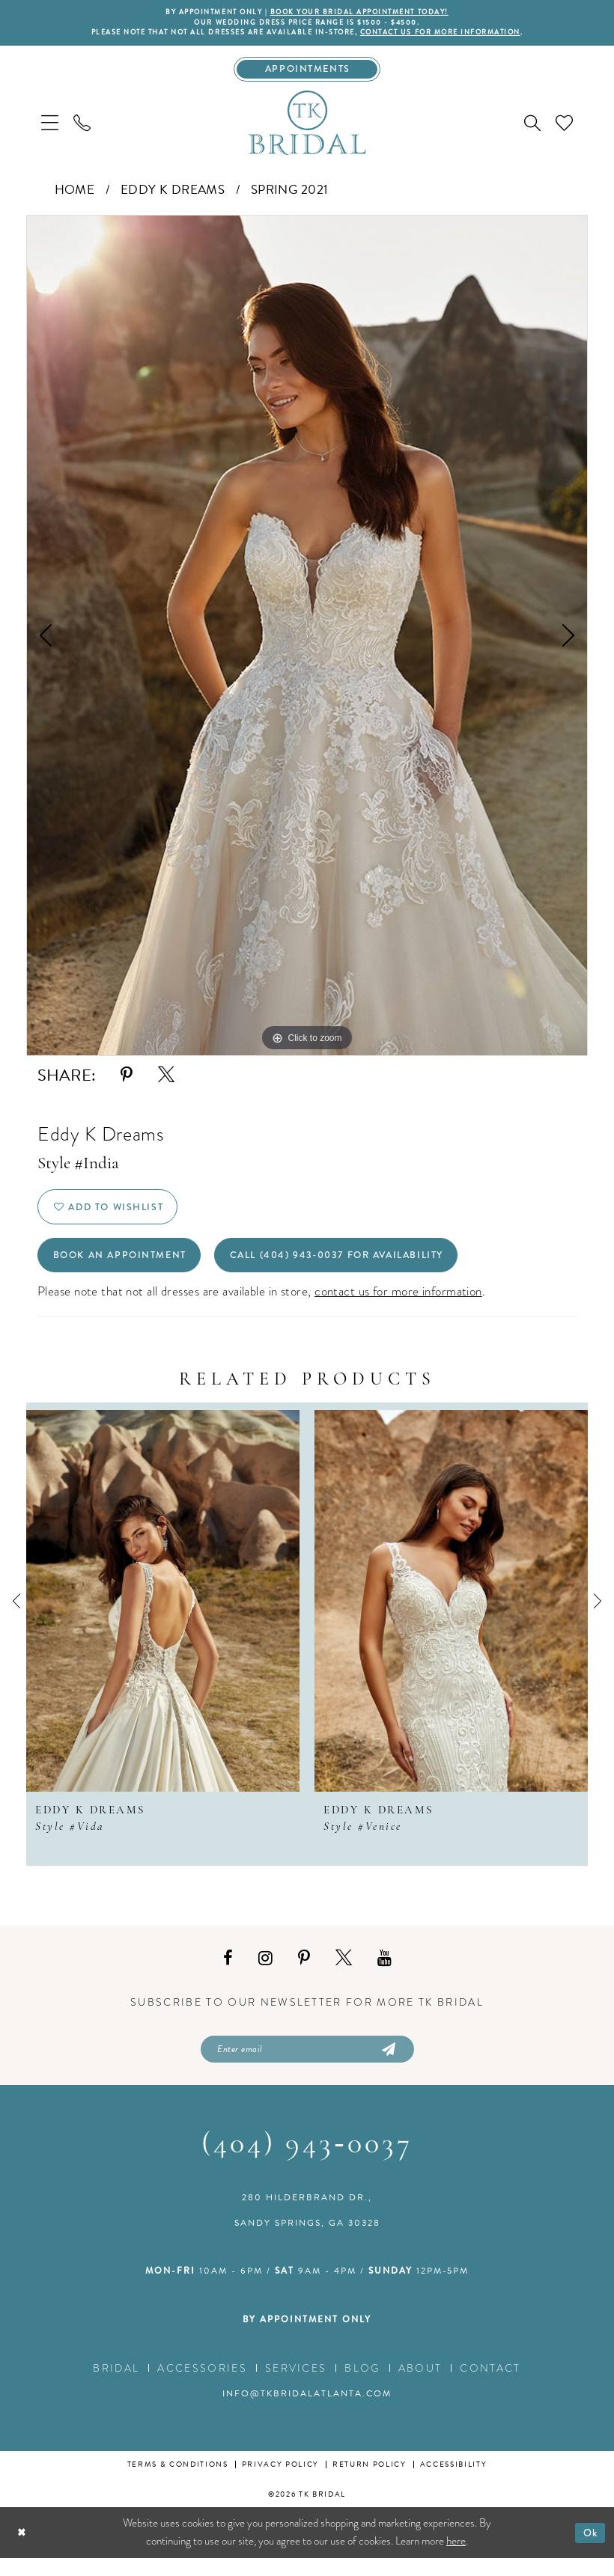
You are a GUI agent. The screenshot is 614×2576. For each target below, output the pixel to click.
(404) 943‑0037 (306, 2163)
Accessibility (453, 2482)
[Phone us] (82, 127)
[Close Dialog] (23, 2550)
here (456, 2559)
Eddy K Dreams (173, 195)
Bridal (116, 2385)
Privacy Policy (280, 2482)
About (420, 2385)
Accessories (202, 2385)
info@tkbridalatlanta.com (307, 2411)
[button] (50, 127)
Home (75, 195)
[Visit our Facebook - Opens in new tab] (228, 1973)
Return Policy (369, 2482)
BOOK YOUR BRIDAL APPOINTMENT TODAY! (365, 12)
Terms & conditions (177, 2482)
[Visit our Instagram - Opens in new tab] (265, 1973)
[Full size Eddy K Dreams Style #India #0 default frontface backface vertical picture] (307, 640)
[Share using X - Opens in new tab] (166, 1080)
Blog (362, 2385)
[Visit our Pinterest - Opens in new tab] (304, 1973)
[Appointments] (307, 73)
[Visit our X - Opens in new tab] (344, 1973)
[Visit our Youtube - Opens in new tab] (384, 1973)
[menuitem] (50, 127)
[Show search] (532, 128)
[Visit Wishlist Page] (564, 127)
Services (296, 2385)
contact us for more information (455, 35)
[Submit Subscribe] (387, 2066)
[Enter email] (307, 2066)
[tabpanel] (307, 640)
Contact (490, 2385)
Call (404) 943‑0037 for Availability (366, 1268)
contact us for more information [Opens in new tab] (398, 1306)
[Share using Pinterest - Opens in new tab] (126, 1080)
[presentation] (163, 1616)
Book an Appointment (128, 1268)
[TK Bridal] (307, 127)
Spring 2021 (290, 195)
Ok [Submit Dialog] (589, 2550)
